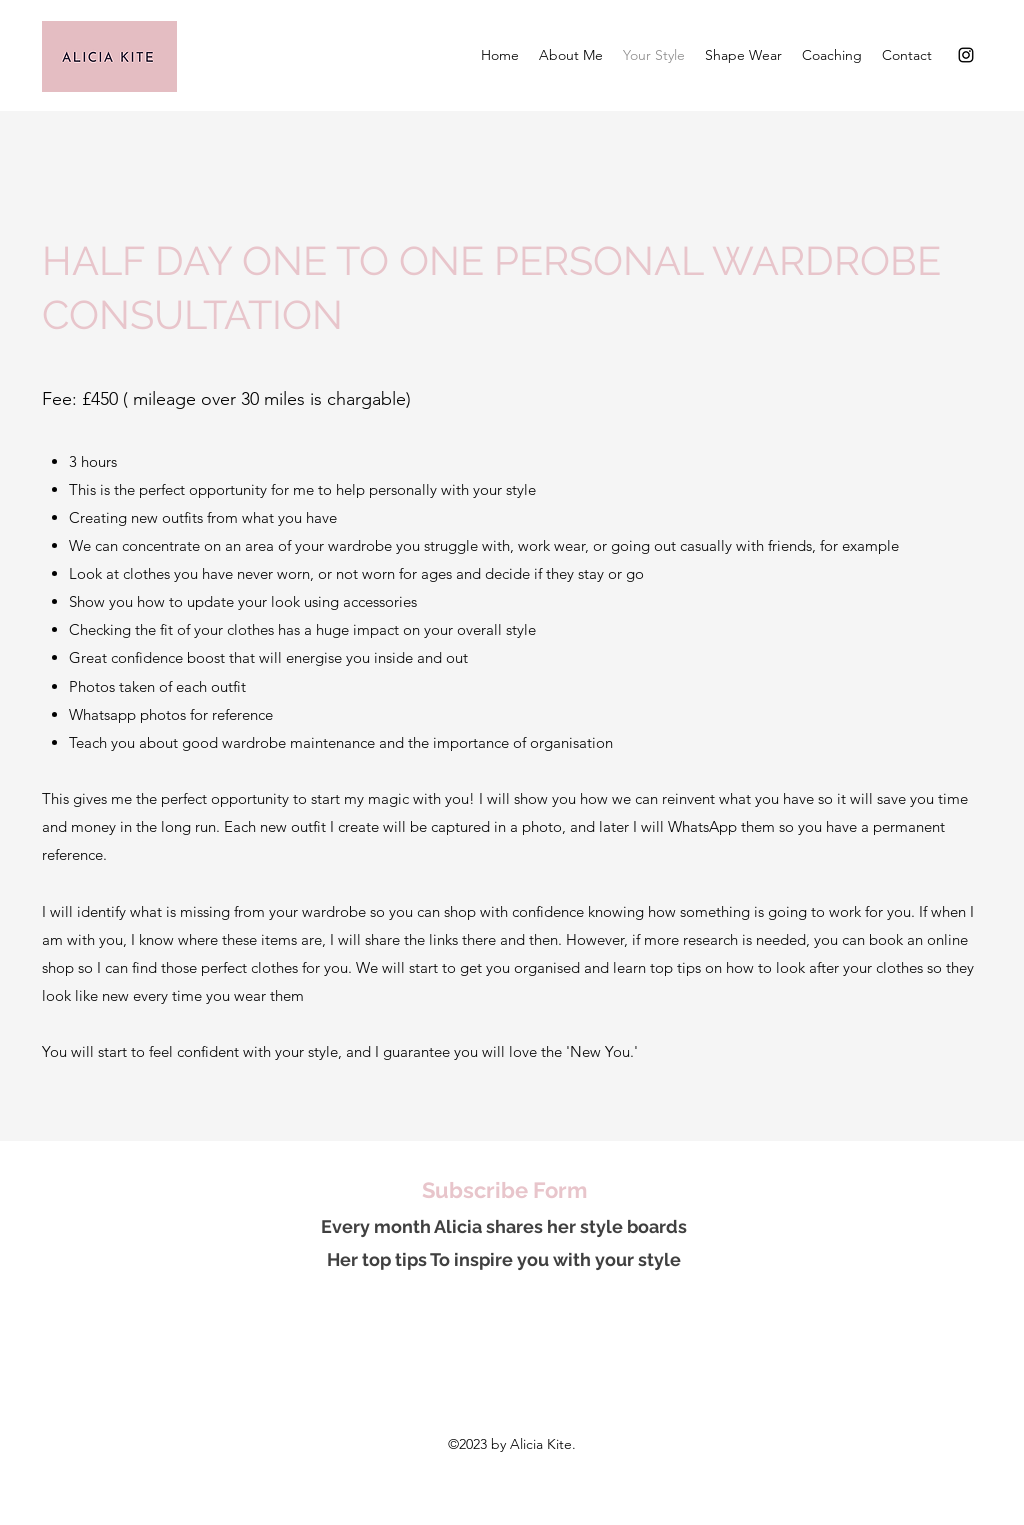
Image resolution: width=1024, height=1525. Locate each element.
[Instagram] (966, 55)
